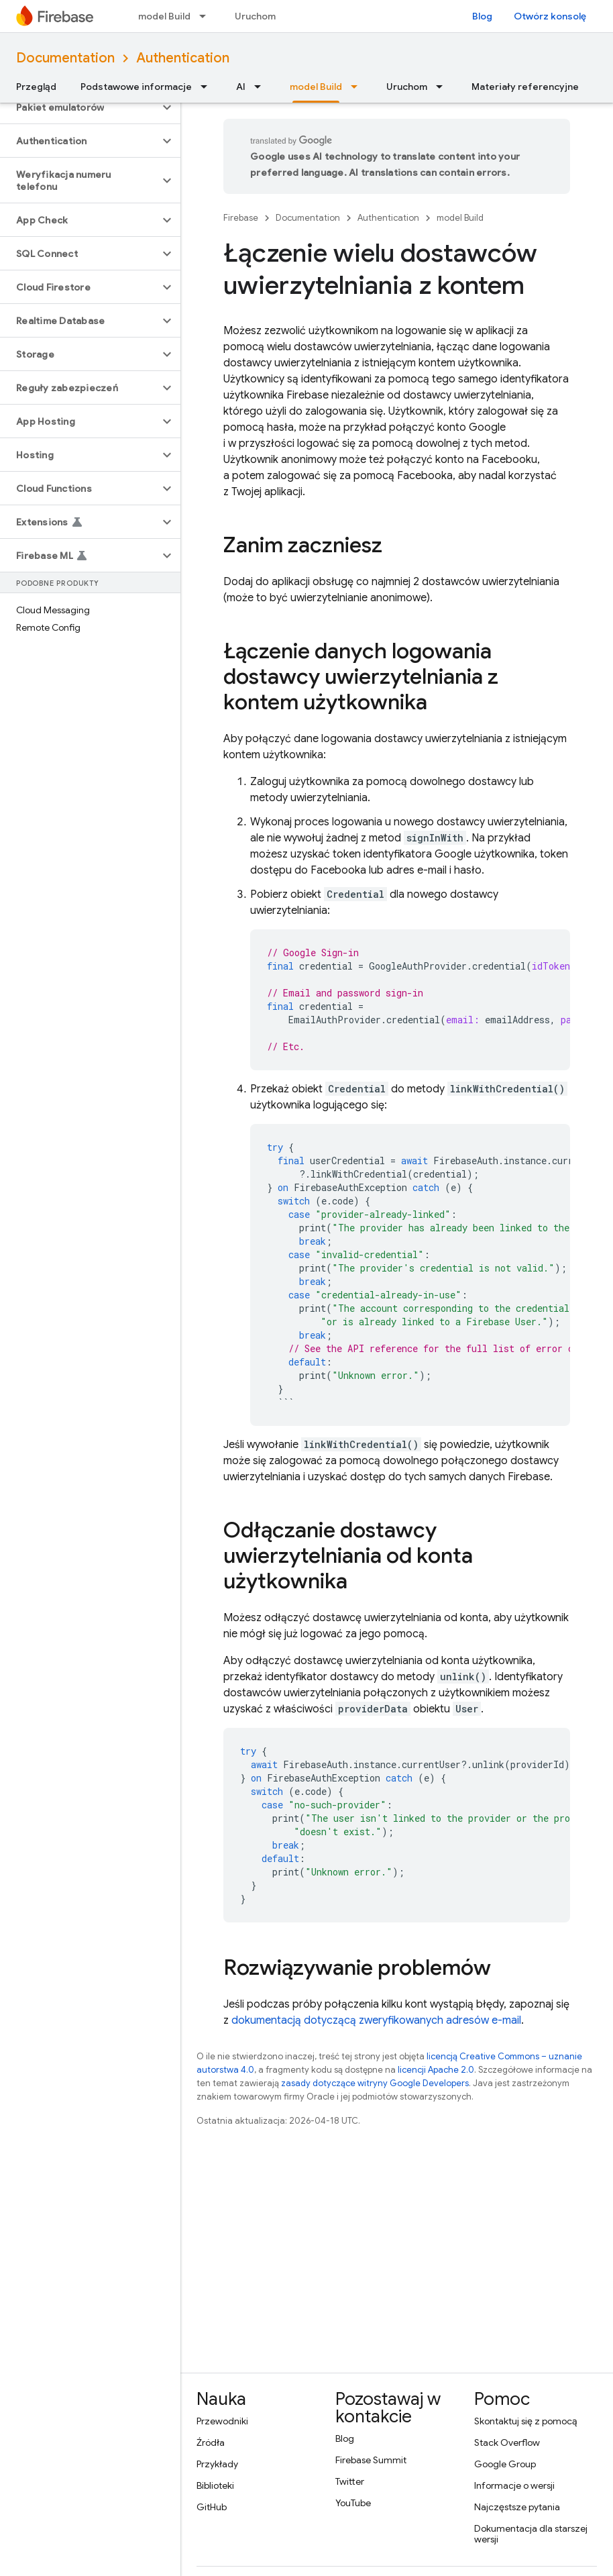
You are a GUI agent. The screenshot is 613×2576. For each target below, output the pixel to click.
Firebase (240, 217)
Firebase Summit (370, 2460)
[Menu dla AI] (261, 86)
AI (240, 87)
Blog (482, 16)
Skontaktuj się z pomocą (525, 2421)
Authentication (182, 58)
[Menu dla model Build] (206, 16)
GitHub (212, 2507)
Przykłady (217, 2464)
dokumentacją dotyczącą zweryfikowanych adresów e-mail (376, 2020)
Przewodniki (222, 2421)
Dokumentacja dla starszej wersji (531, 2533)
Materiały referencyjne (525, 87)
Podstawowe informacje (136, 87)
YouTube (353, 2503)
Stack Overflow (507, 2442)
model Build (164, 16)
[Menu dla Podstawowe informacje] (208, 86)
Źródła (211, 2442)
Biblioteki (215, 2485)
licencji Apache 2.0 (436, 2069)
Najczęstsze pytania (517, 2507)
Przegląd (36, 87)
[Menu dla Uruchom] (443, 86)
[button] (79, 107)
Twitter (349, 2481)
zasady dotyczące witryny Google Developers (375, 2083)
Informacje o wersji (514, 2485)
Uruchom (255, 16)
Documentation (65, 58)
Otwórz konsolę (550, 16)
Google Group (505, 2464)
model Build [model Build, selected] (316, 87)
